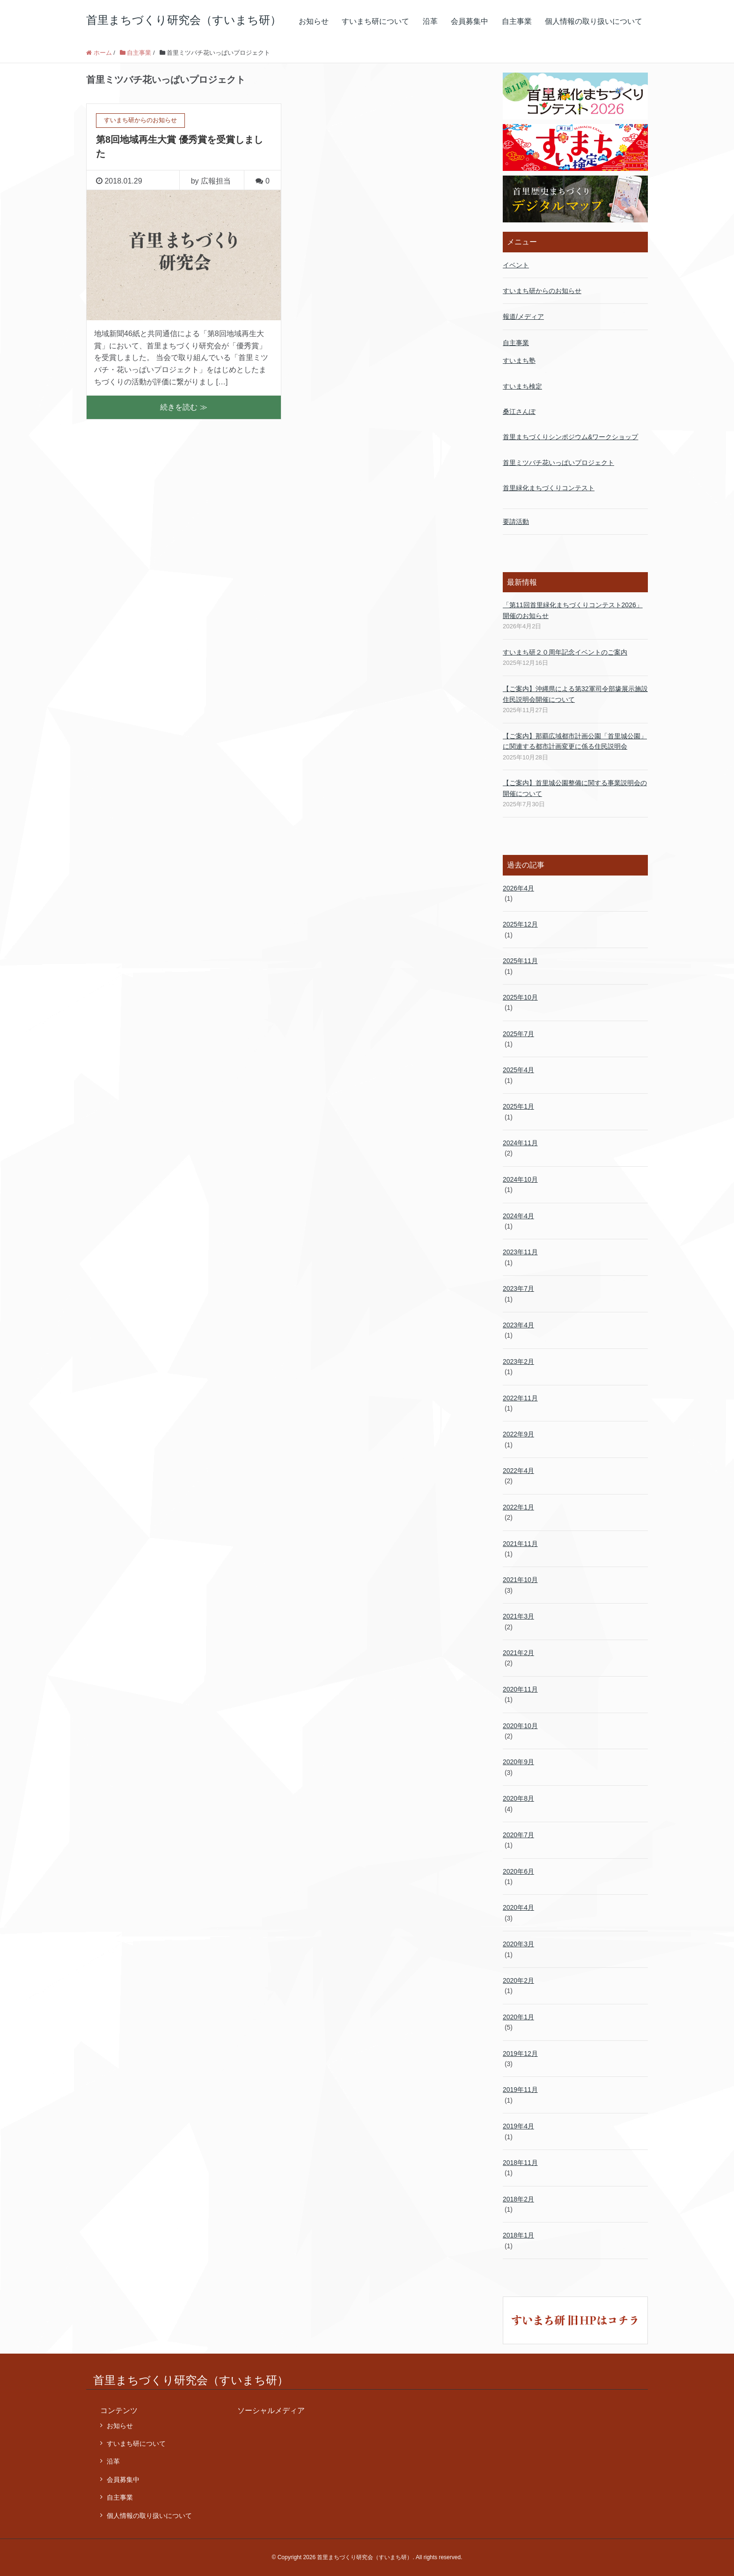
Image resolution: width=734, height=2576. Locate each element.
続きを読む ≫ (183, 407)
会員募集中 (469, 21)
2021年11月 (520, 1543)
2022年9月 (518, 1434)
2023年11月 (520, 1252)
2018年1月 (518, 2235)
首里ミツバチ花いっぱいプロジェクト (558, 462)
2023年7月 (518, 1288)
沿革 (430, 21)
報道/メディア (523, 316)
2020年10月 (520, 1726)
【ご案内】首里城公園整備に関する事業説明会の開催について (575, 788)
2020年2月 (518, 1980)
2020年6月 (518, 1871)
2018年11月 (520, 2162)
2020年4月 (518, 1907)
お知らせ (314, 21)
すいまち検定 (522, 386)
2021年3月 (518, 1616)
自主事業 (517, 21)
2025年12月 (520, 924)
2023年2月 (518, 1361)
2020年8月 (518, 1798)
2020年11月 (520, 1689)
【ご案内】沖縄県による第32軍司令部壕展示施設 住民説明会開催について (575, 694)
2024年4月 (518, 1216)
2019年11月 (520, 2089)
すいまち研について (375, 21)
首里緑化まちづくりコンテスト (549, 488)
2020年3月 (518, 1944)
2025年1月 (518, 1106)
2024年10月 (520, 1179)
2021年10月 (520, 1579)
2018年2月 (518, 2199)
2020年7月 (518, 1835)
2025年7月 (518, 1034)
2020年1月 (518, 2017)
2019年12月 (520, 2053)
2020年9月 (518, 1762)
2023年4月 (518, 1325)
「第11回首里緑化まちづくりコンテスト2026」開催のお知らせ (573, 610)
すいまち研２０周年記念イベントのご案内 (565, 652)
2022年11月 (520, 1398)
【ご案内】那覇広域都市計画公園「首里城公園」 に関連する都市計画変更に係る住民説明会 (575, 741)
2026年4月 (518, 888)
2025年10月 (520, 997)
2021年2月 (518, 1652)
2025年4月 (518, 1070)
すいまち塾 (519, 360)
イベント (516, 265)
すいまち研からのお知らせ (542, 290)
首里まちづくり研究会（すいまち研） (183, 20)
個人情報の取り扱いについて (593, 21)
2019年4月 (518, 2126)
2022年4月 (518, 1470)
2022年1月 (518, 1507)
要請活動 (516, 521)
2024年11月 (520, 1143)
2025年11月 (520, 960)
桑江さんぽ (519, 411)
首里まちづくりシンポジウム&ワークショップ (570, 437)
